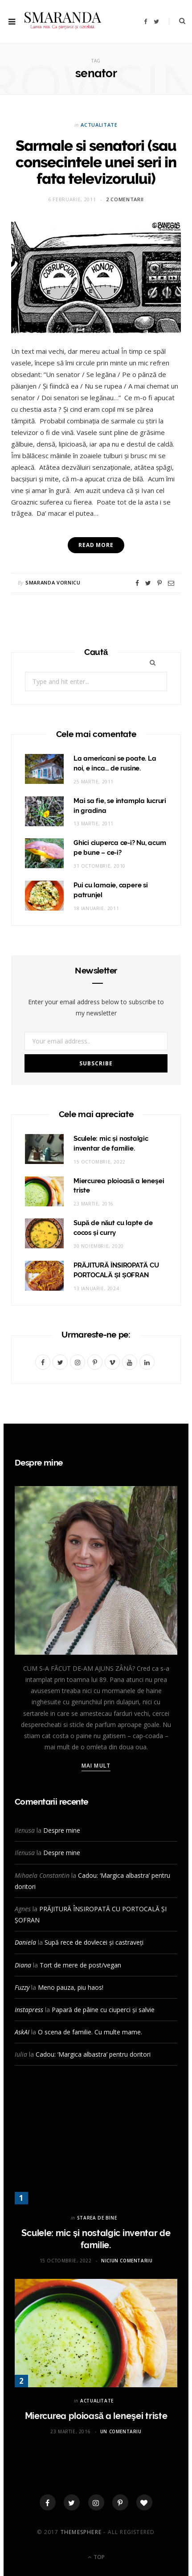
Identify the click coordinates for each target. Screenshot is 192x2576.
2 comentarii (125, 199)
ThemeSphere (81, 2532)
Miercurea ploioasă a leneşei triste (96, 2415)
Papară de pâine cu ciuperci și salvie (103, 2009)
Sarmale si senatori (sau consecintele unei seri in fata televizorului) (96, 162)
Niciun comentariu (126, 2260)
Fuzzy (22, 1987)
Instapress (29, 2009)
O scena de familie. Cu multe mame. (90, 2032)
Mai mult (96, 1765)
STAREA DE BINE (97, 2218)
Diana (23, 1965)
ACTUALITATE (99, 124)
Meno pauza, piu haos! (70, 1987)
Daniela (25, 1942)
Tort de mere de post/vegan (80, 1965)
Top (96, 2557)
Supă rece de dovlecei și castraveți (94, 1942)
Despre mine (61, 1830)
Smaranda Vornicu (53, 582)
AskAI (22, 2032)
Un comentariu (121, 2431)
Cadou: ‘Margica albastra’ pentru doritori (93, 2054)
